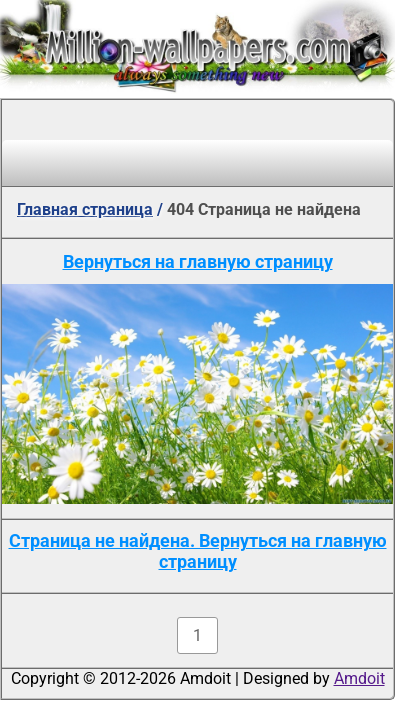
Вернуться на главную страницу (198, 261)
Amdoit (359, 678)
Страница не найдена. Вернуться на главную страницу (198, 551)
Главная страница (85, 209)
